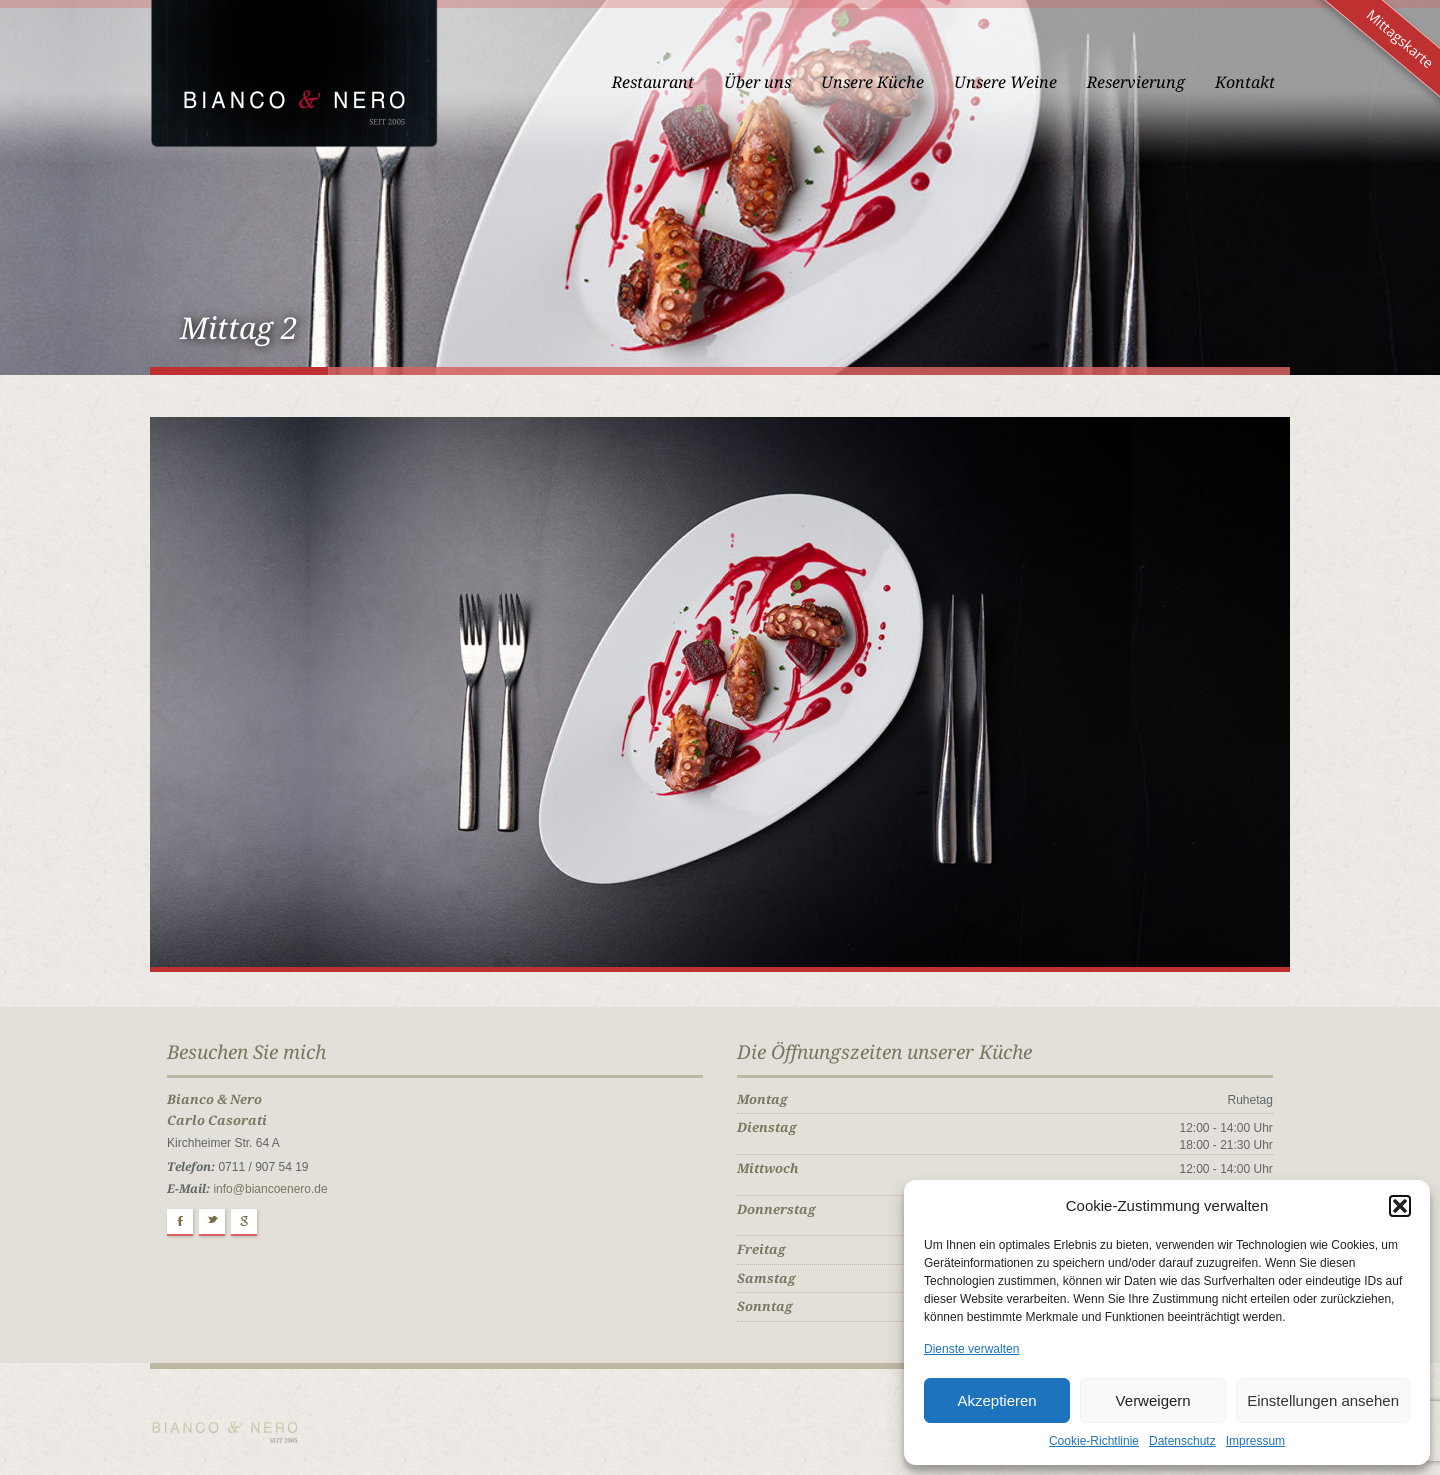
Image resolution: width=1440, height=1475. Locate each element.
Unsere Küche (872, 82)
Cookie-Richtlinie (1094, 1441)
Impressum (1255, 1441)
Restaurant (653, 82)
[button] (1400, 1206)
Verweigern (1153, 1400)
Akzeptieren (996, 1400)
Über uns (757, 82)
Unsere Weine (1005, 82)
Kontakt (1245, 82)
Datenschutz (1182, 1441)
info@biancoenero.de (270, 1189)
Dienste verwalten (971, 1349)
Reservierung (1136, 82)
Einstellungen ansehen (1323, 1400)
